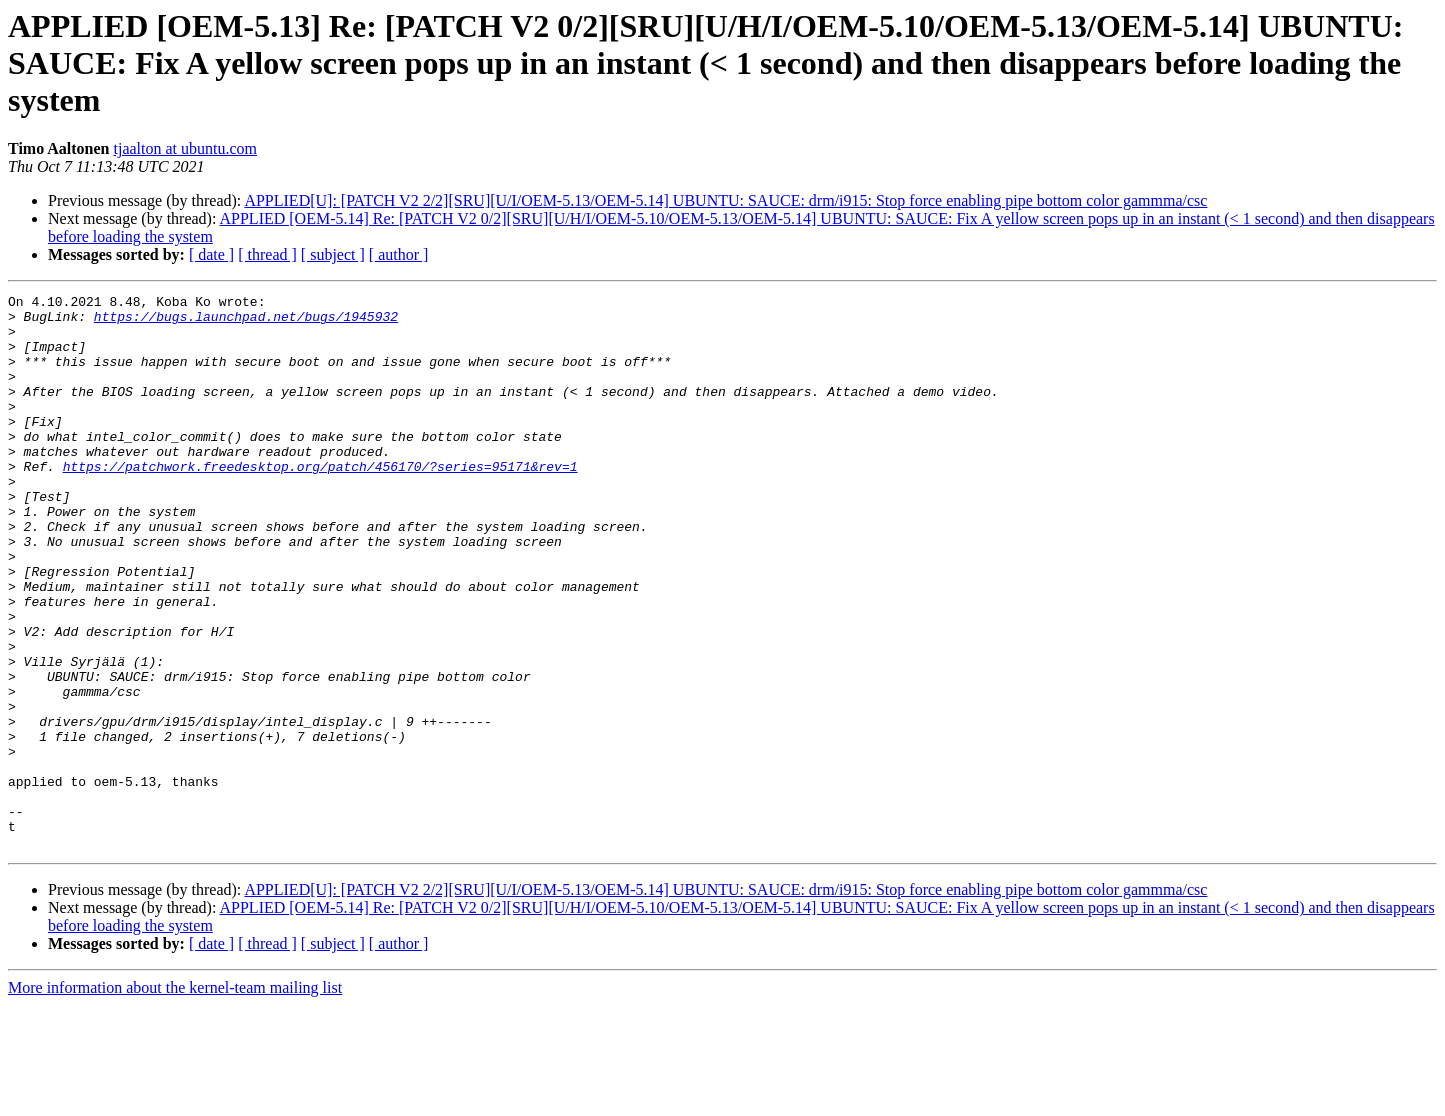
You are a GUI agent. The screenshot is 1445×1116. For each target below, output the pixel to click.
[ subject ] (333, 254)
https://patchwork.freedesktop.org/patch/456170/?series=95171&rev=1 (320, 502)
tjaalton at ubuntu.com (186, 148)
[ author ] (399, 254)
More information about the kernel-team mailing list (175, 1098)
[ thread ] (267, 254)
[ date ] (211, 254)
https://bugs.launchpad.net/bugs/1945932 (246, 322)
